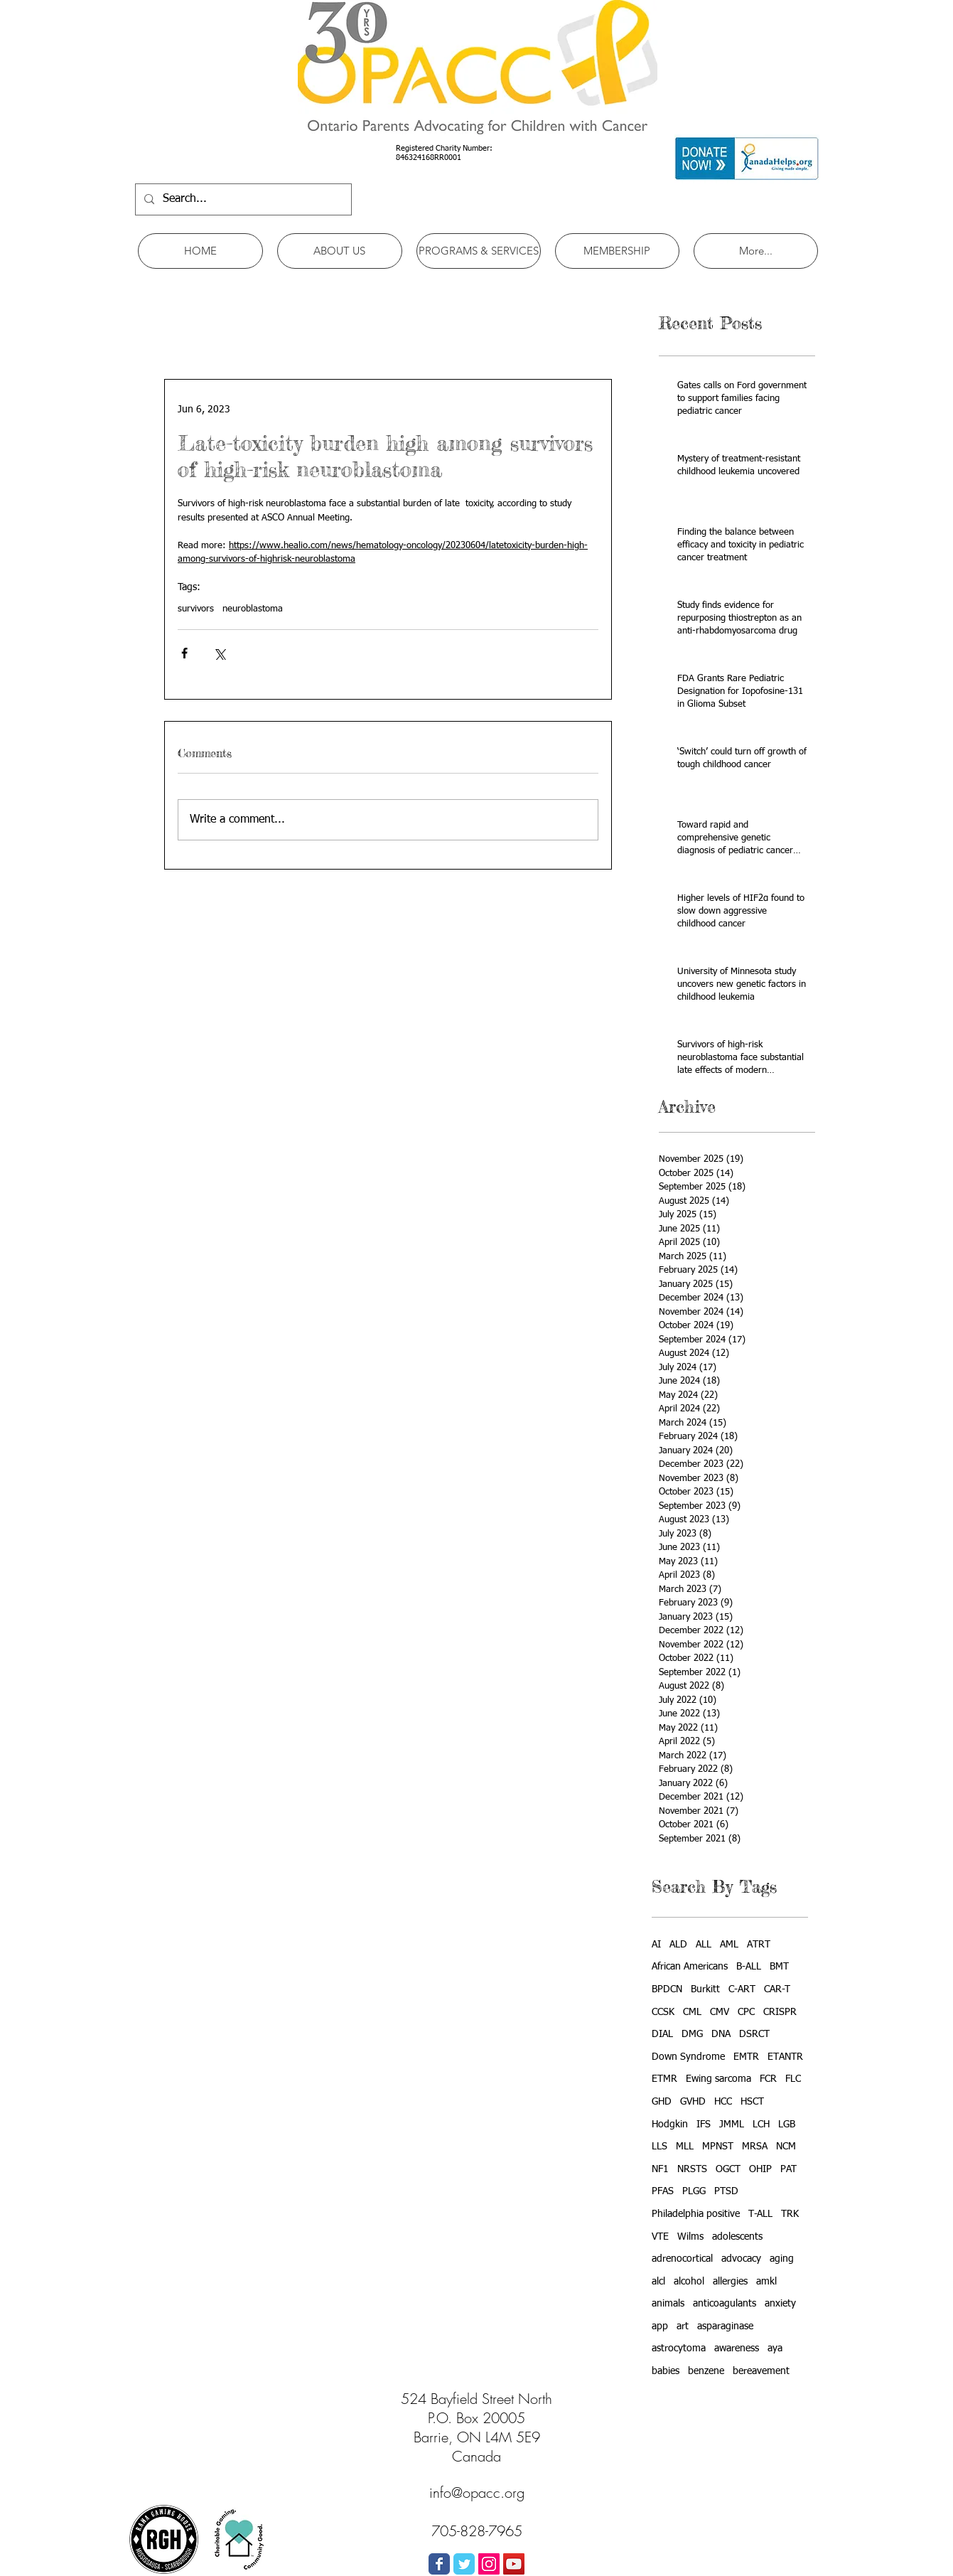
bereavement (761, 2371)
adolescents (737, 2237)
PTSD (726, 2191)
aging (782, 2259)
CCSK (663, 2012)
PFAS (663, 2191)
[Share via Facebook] (184, 653)
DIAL (662, 2034)
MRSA (755, 2147)
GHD (662, 2102)
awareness (736, 2348)
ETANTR (785, 2057)
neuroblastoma (252, 609)
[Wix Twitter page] (464, 2564)
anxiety (780, 2304)
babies (665, 2371)
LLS (659, 2147)
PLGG (694, 2191)
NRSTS (692, 2169)
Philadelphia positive (696, 2214)
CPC (746, 2012)
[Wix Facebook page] (439, 2564)
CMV (719, 2012)
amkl (766, 2282)
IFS (703, 2124)
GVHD (693, 2102)
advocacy (741, 2259)
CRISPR (780, 2012)
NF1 (660, 2169)
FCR (768, 2079)
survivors (196, 609)
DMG (692, 2034)
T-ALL (760, 2214)
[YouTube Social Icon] (513, 2564)
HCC (723, 2102)
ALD (678, 1945)
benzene (706, 2371)
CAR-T (777, 1989)
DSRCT (754, 2034)
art (683, 2326)
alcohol (689, 2282)
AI (656, 1945)
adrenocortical (682, 2259)
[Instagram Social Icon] (489, 2564)
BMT (779, 1967)
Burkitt (705, 1989)
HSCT (752, 2102)
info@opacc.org (476, 2492)
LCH (761, 2124)
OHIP (760, 2169)
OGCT (728, 2169)
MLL (685, 2147)
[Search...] (242, 199)
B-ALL (748, 1967)
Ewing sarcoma (718, 2079)
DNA (721, 2034)
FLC (793, 2079)
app (660, 2326)
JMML (731, 2124)
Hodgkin (670, 2124)
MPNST (717, 2147)
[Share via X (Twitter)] (219, 653)
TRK (790, 2214)
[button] (339, 251)
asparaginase (725, 2326)
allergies (730, 2282)
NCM (786, 2147)
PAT (788, 2169)
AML (729, 1945)
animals (668, 2304)
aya (775, 2348)
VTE (660, 2237)
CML (692, 2012)
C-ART (741, 1989)
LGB (786, 2124)
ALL (703, 1945)
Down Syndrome (688, 2057)
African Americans (690, 1967)
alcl (658, 2282)
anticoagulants (724, 2304)
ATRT (758, 1945)
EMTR (746, 2057)
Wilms (690, 2237)
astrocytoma (679, 2348)
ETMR (664, 2079)
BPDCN (667, 1989)
